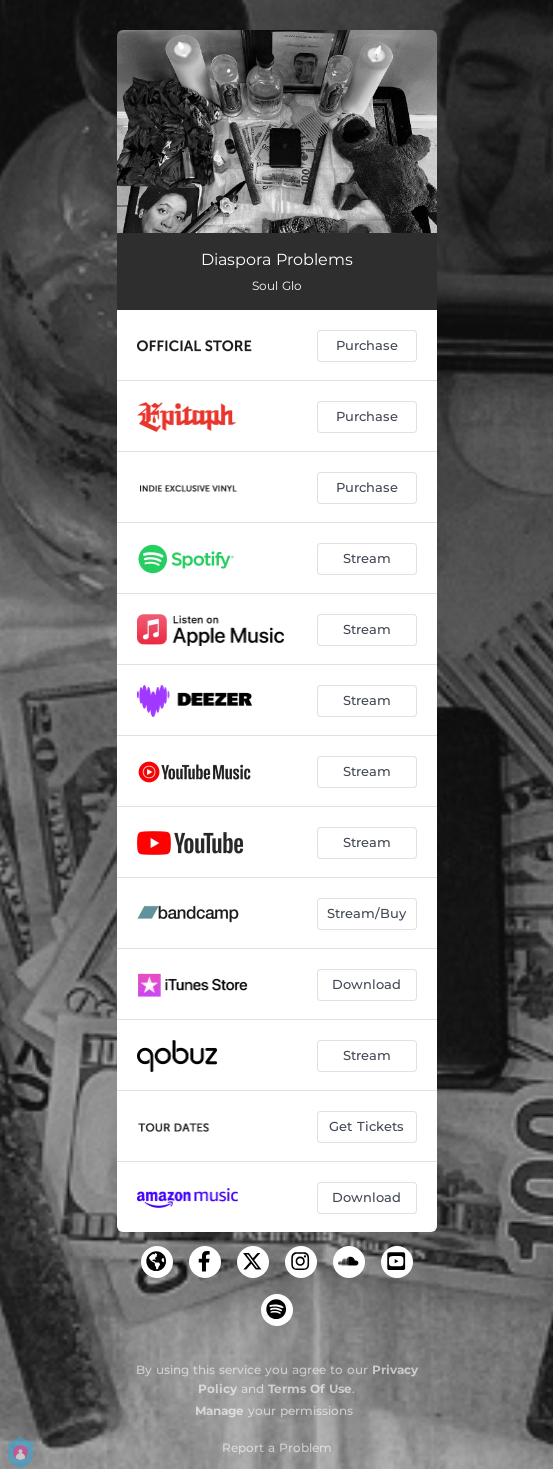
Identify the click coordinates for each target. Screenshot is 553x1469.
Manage (219, 1410)
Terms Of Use (310, 1388)
